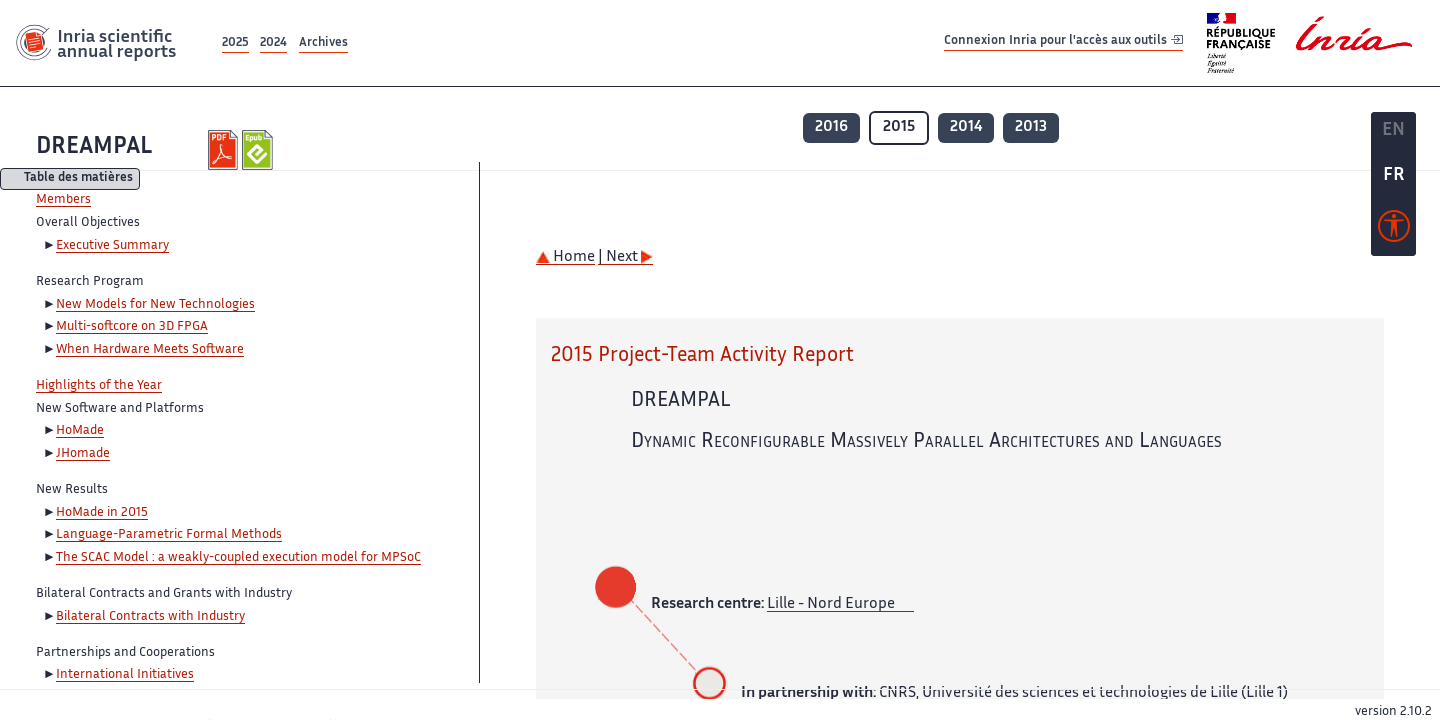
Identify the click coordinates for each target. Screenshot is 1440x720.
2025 (235, 43)
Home (565, 257)
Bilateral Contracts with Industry (150, 617)
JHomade (83, 454)
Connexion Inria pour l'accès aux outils (1063, 42)
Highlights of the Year (99, 386)
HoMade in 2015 (102, 513)
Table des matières (78, 179)
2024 (273, 43)
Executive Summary (112, 246)
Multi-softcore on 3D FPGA (132, 327)
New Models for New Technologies (155, 305)
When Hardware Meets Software (150, 350)
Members (63, 200)
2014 (966, 127)
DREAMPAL (94, 147)
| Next (625, 257)
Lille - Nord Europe (831, 604)
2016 (831, 127)
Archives (323, 43)
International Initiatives (125, 675)
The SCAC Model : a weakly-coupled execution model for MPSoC (238, 558)
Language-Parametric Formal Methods (169, 535)
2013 (1031, 127)
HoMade (80, 431)
